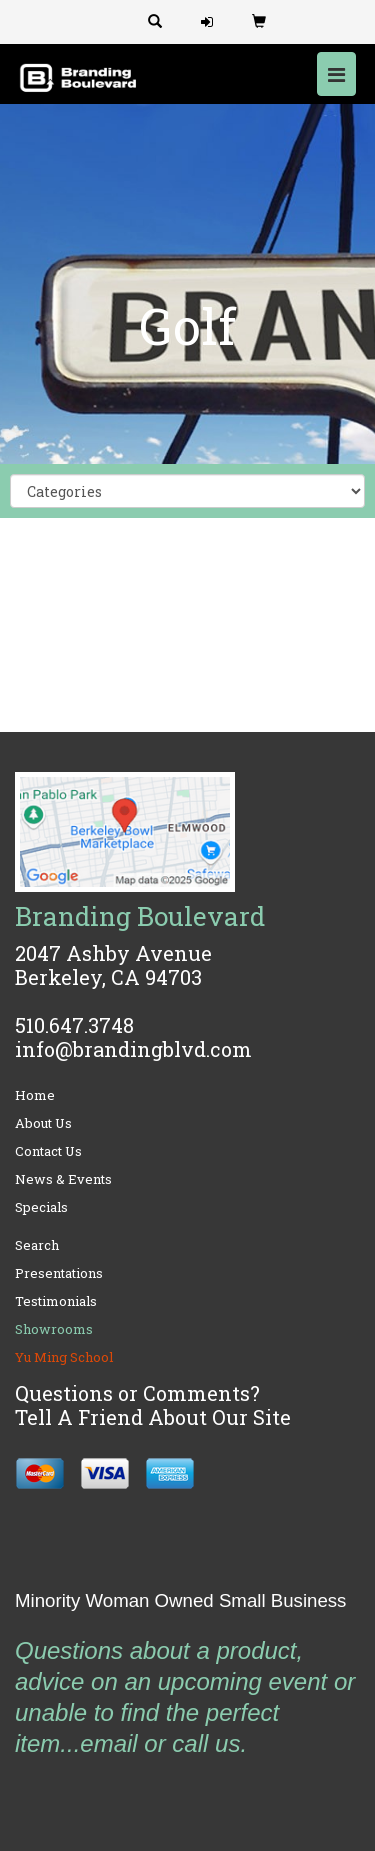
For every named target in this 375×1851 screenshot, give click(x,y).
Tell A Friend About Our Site (153, 1417)
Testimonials (56, 1301)
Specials (41, 1207)
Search (37, 1245)
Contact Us (48, 1151)
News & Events (63, 1179)
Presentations (59, 1273)
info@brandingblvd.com (133, 1049)
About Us (43, 1123)
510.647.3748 (74, 1025)
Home (35, 1095)
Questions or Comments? (137, 1393)
